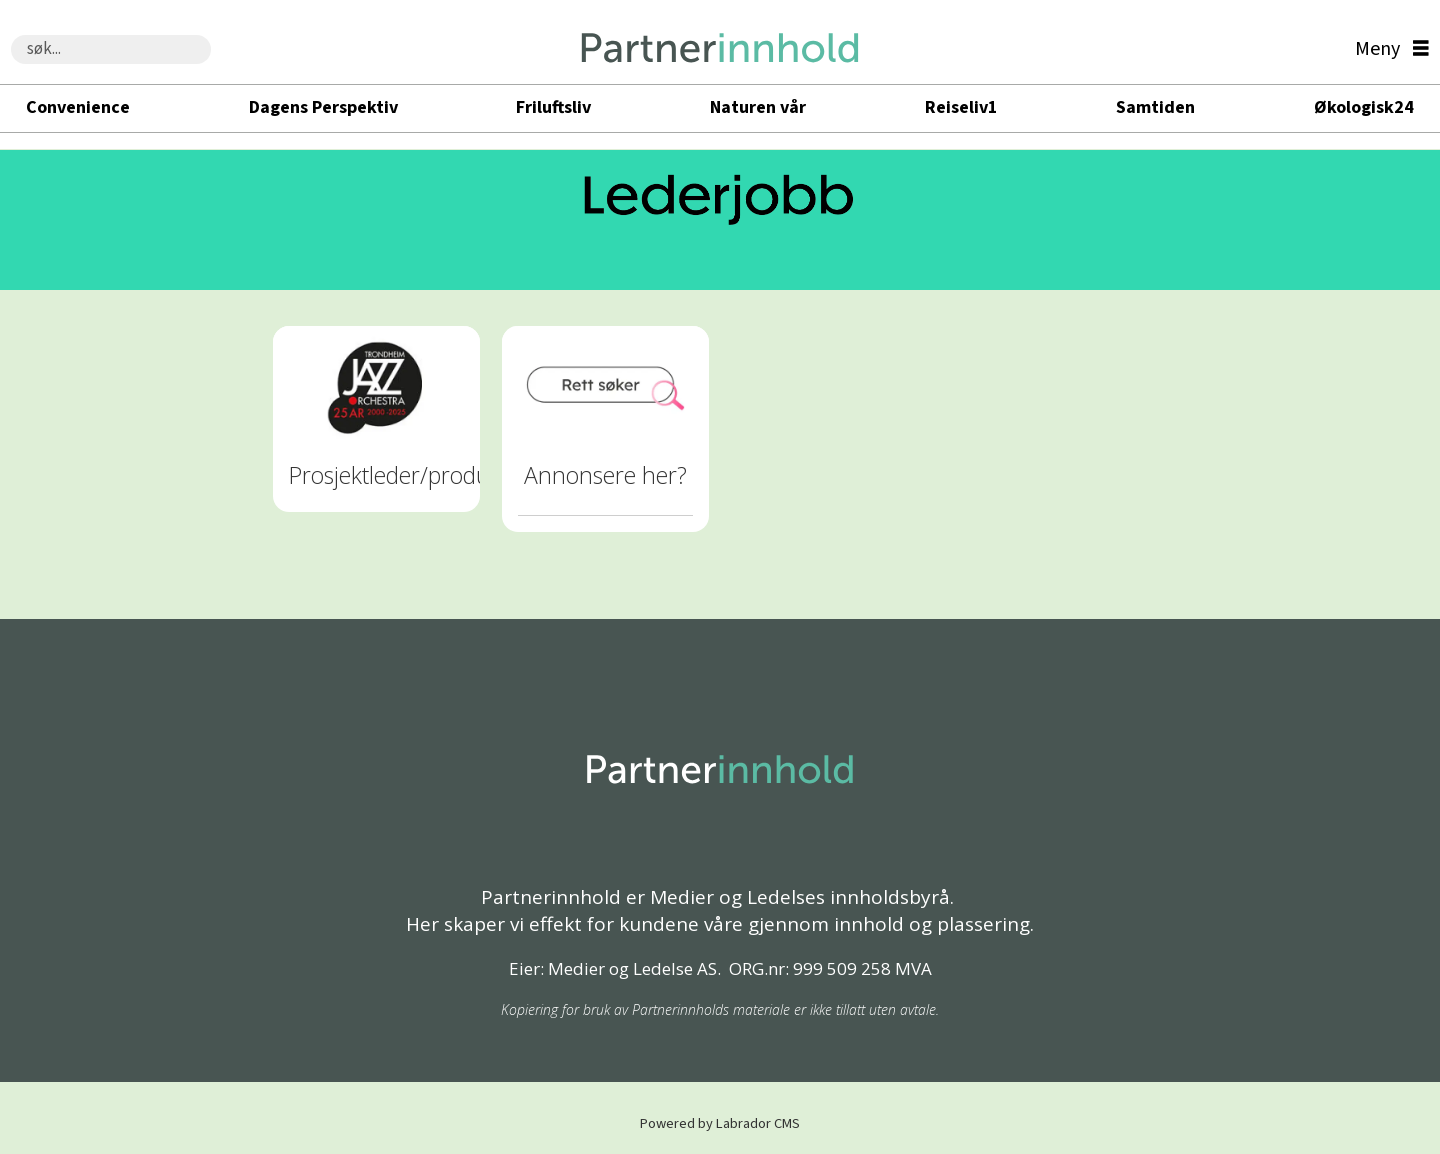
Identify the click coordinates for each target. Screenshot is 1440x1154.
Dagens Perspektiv (323, 107)
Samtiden (1155, 107)
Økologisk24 (1364, 107)
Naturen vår (758, 107)
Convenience (78, 107)
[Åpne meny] (1387, 49)
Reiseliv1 (961, 107)
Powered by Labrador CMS (720, 1123)
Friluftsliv (553, 107)
